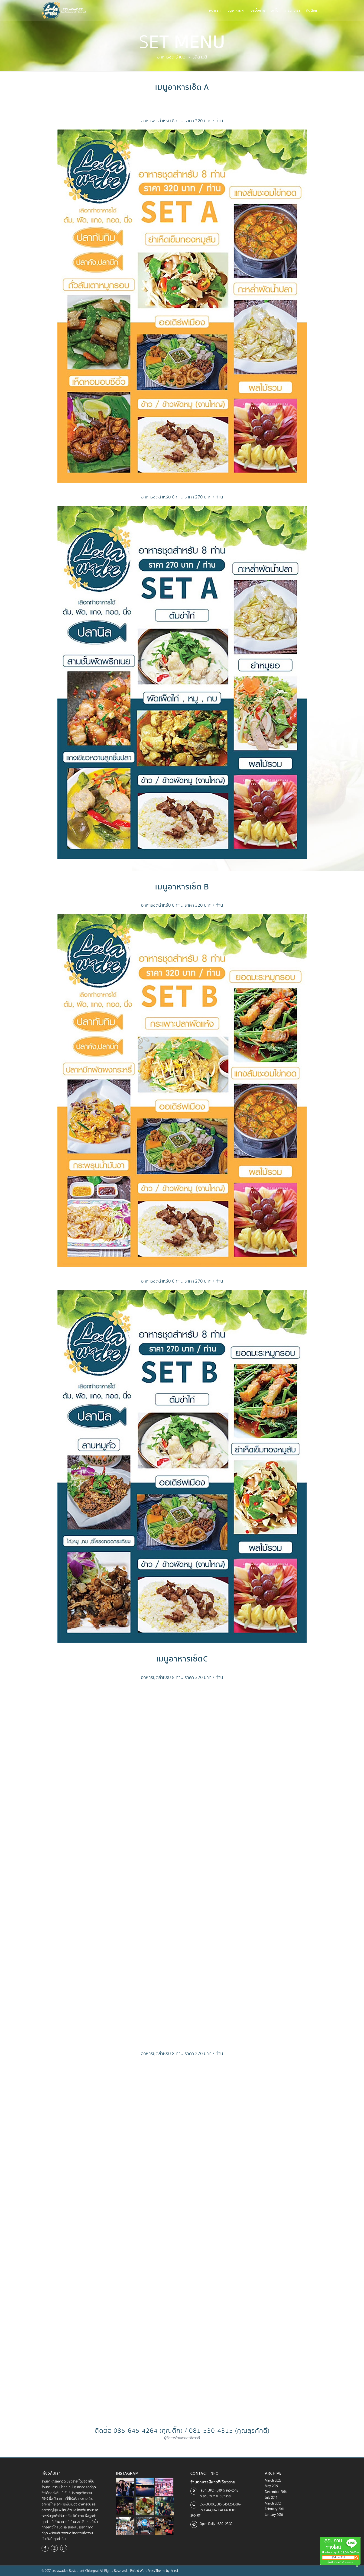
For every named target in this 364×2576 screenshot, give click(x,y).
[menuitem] (215, 10)
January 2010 (274, 2514)
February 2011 (274, 2509)
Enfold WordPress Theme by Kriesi (154, 2570)
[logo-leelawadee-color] (64, 10)
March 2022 (273, 2480)
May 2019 (271, 2486)
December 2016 (275, 2491)
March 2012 (273, 2503)
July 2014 (271, 2497)
